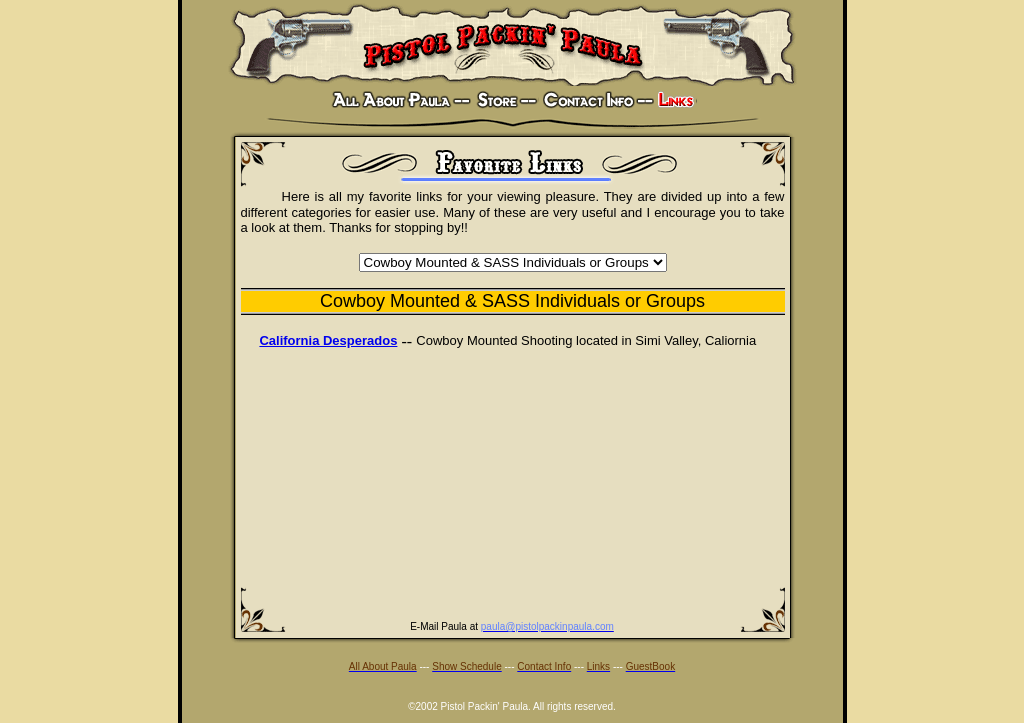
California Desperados (328, 340)
